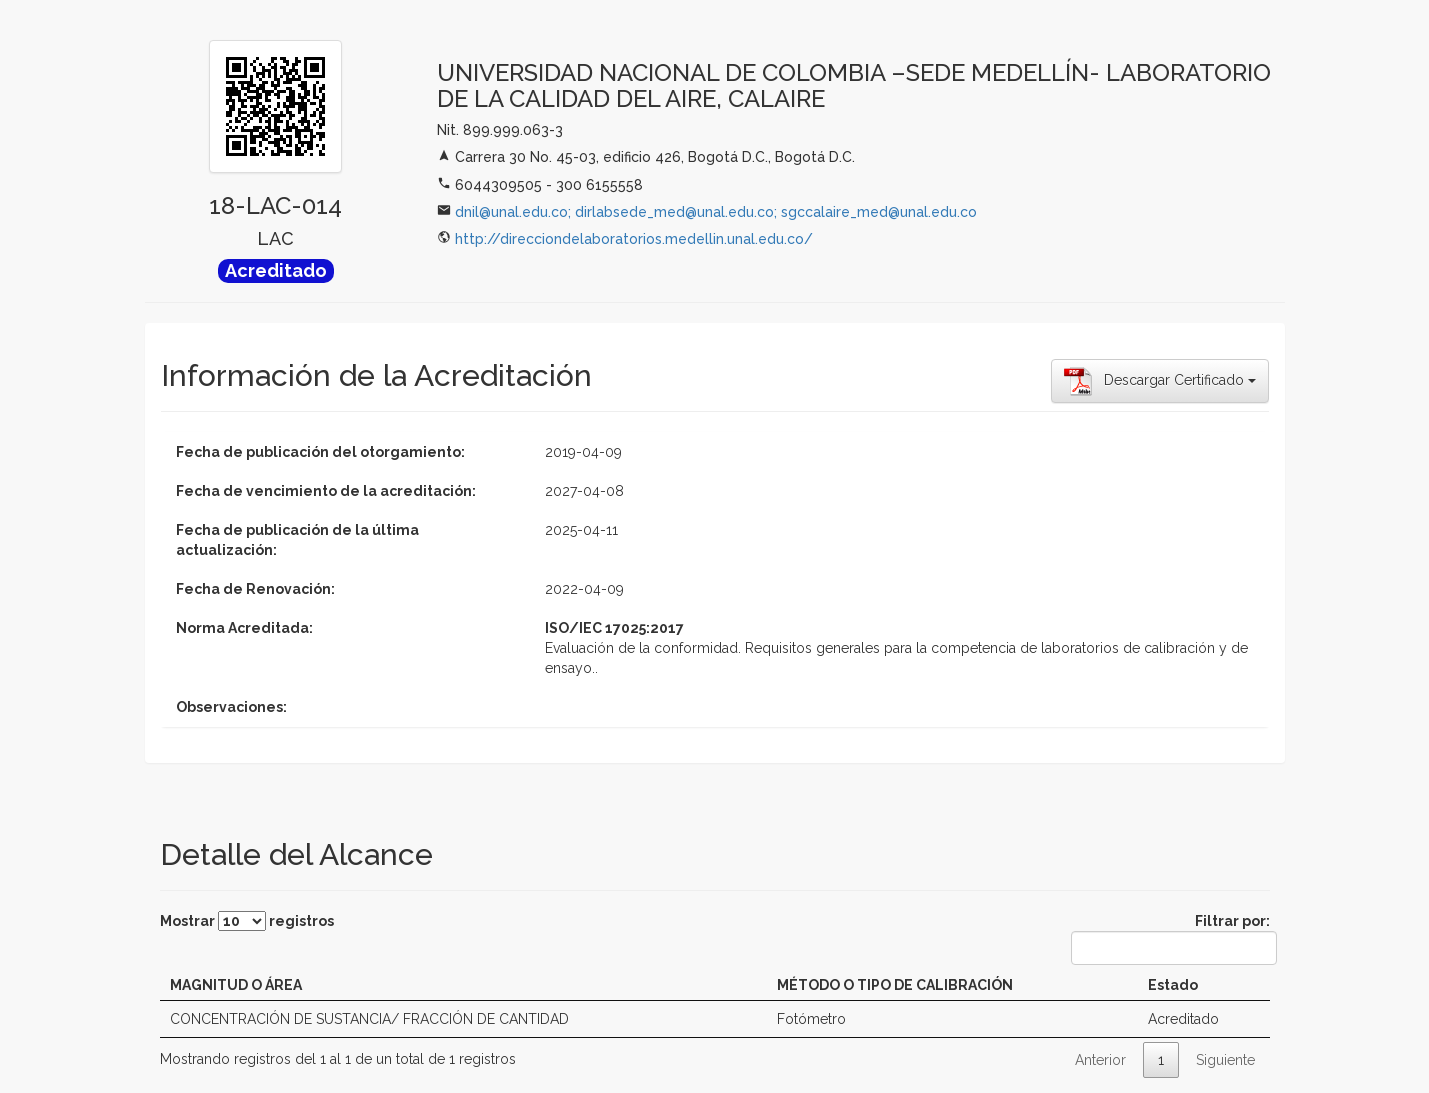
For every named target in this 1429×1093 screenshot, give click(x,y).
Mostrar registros (247, 921)
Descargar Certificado (1160, 381)
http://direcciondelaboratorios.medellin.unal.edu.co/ (634, 239)
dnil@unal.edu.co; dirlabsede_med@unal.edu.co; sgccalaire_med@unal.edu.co (716, 212)
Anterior (1100, 1060)
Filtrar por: (1170, 939)
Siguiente (1225, 1060)
